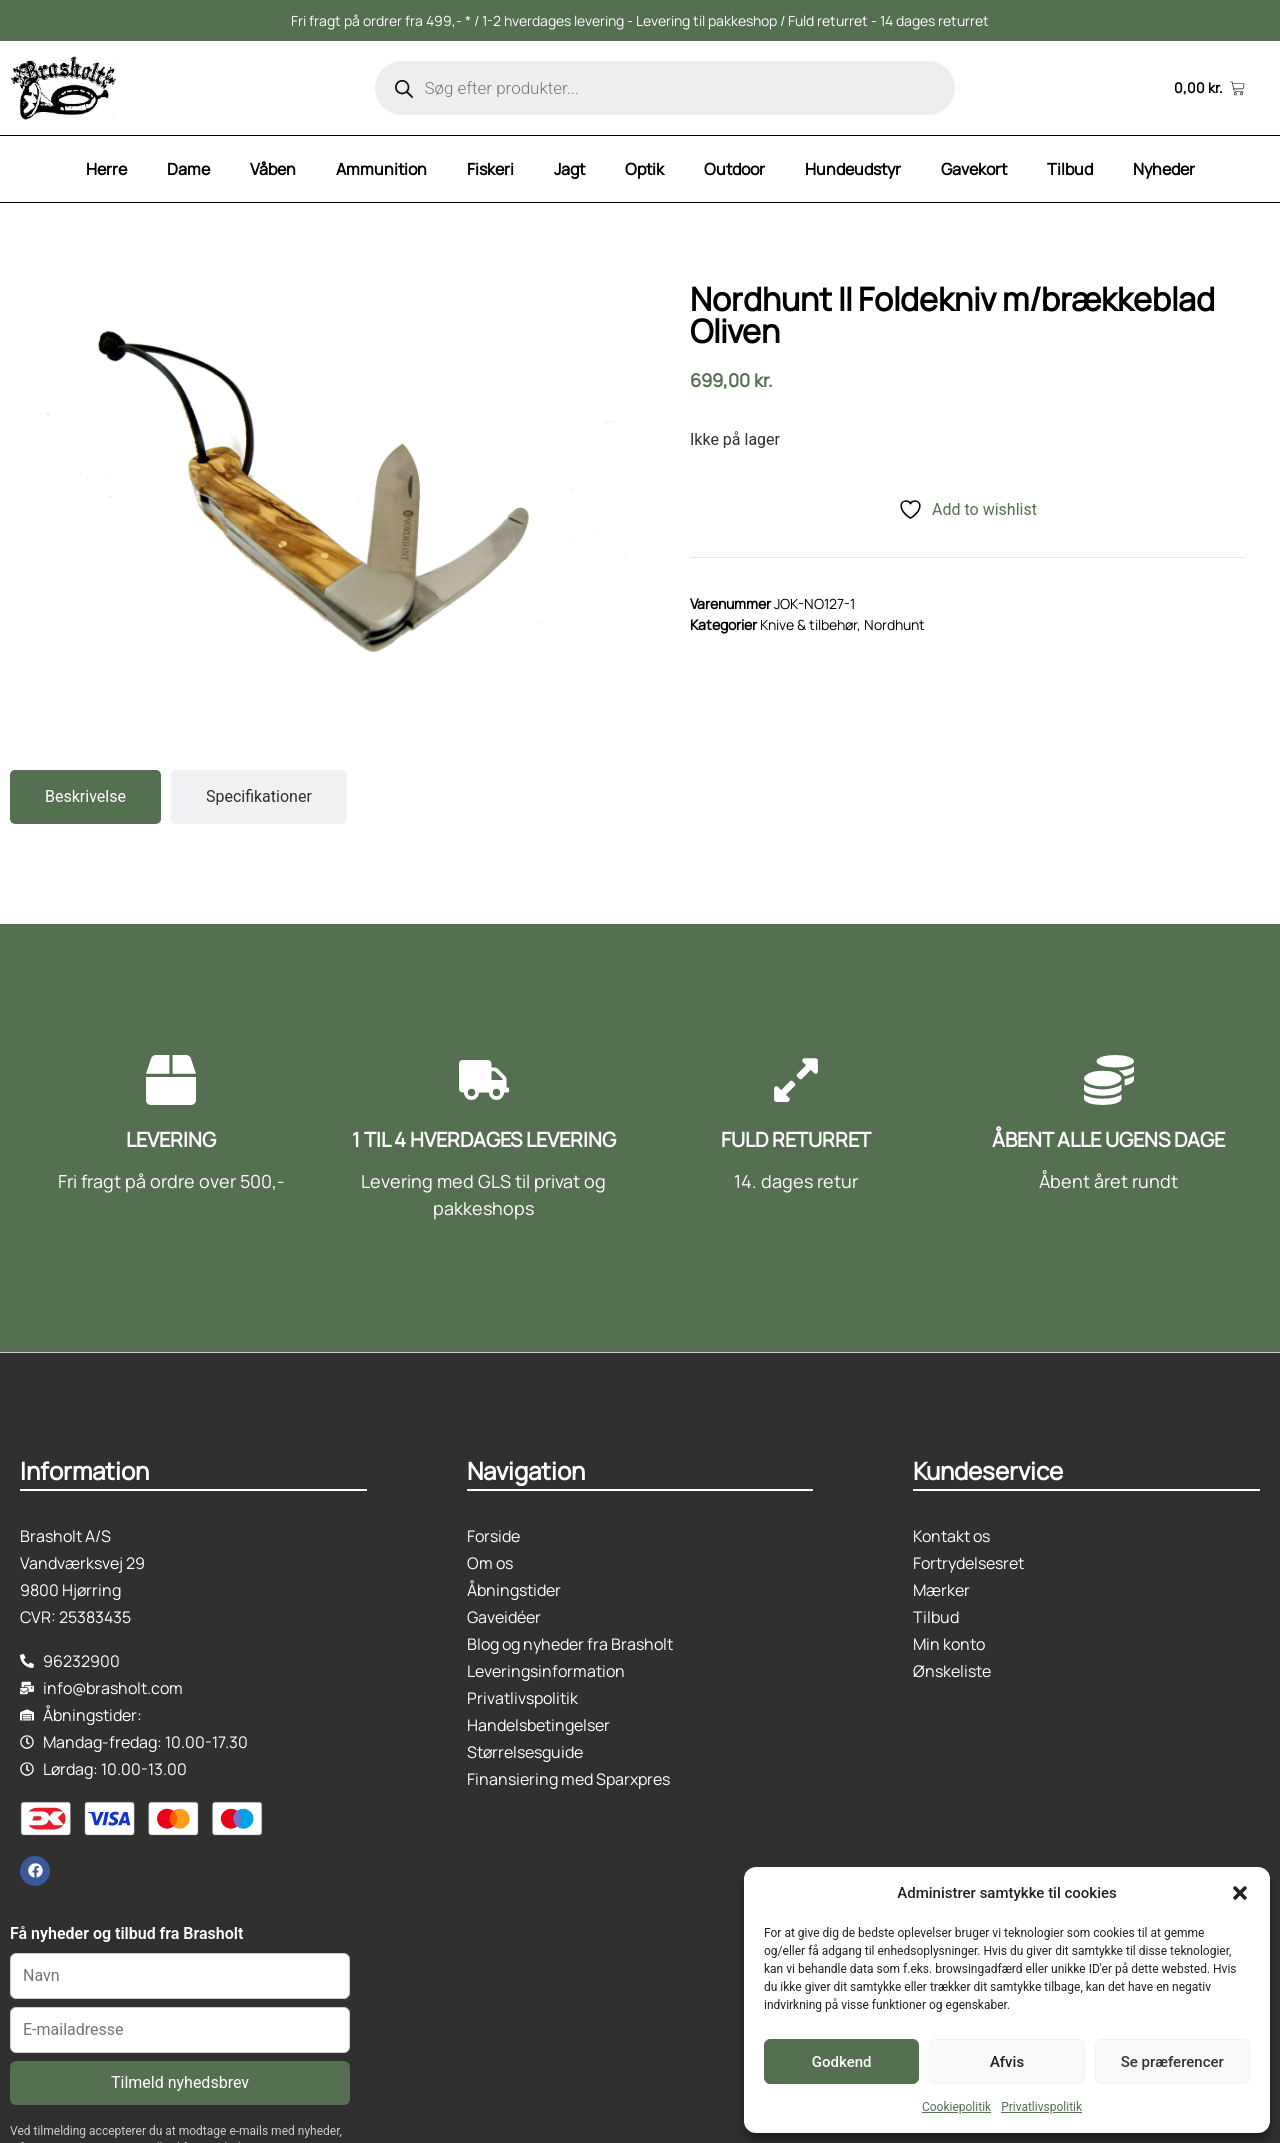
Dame (188, 169)
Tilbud (1070, 169)
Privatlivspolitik (1041, 2107)
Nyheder (1164, 169)
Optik (644, 169)
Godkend (842, 2062)
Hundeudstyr (853, 169)
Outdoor (734, 169)
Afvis (1007, 2062)
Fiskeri (490, 169)
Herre (106, 169)
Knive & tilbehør (808, 624)
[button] (1240, 1893)
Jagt (569, 169)
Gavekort (974, 169)
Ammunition (381, 169)
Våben (273, 169)
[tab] (85, 797)
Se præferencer (1172, 2062)
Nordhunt (894, 624)
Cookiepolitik (956, 2107)
